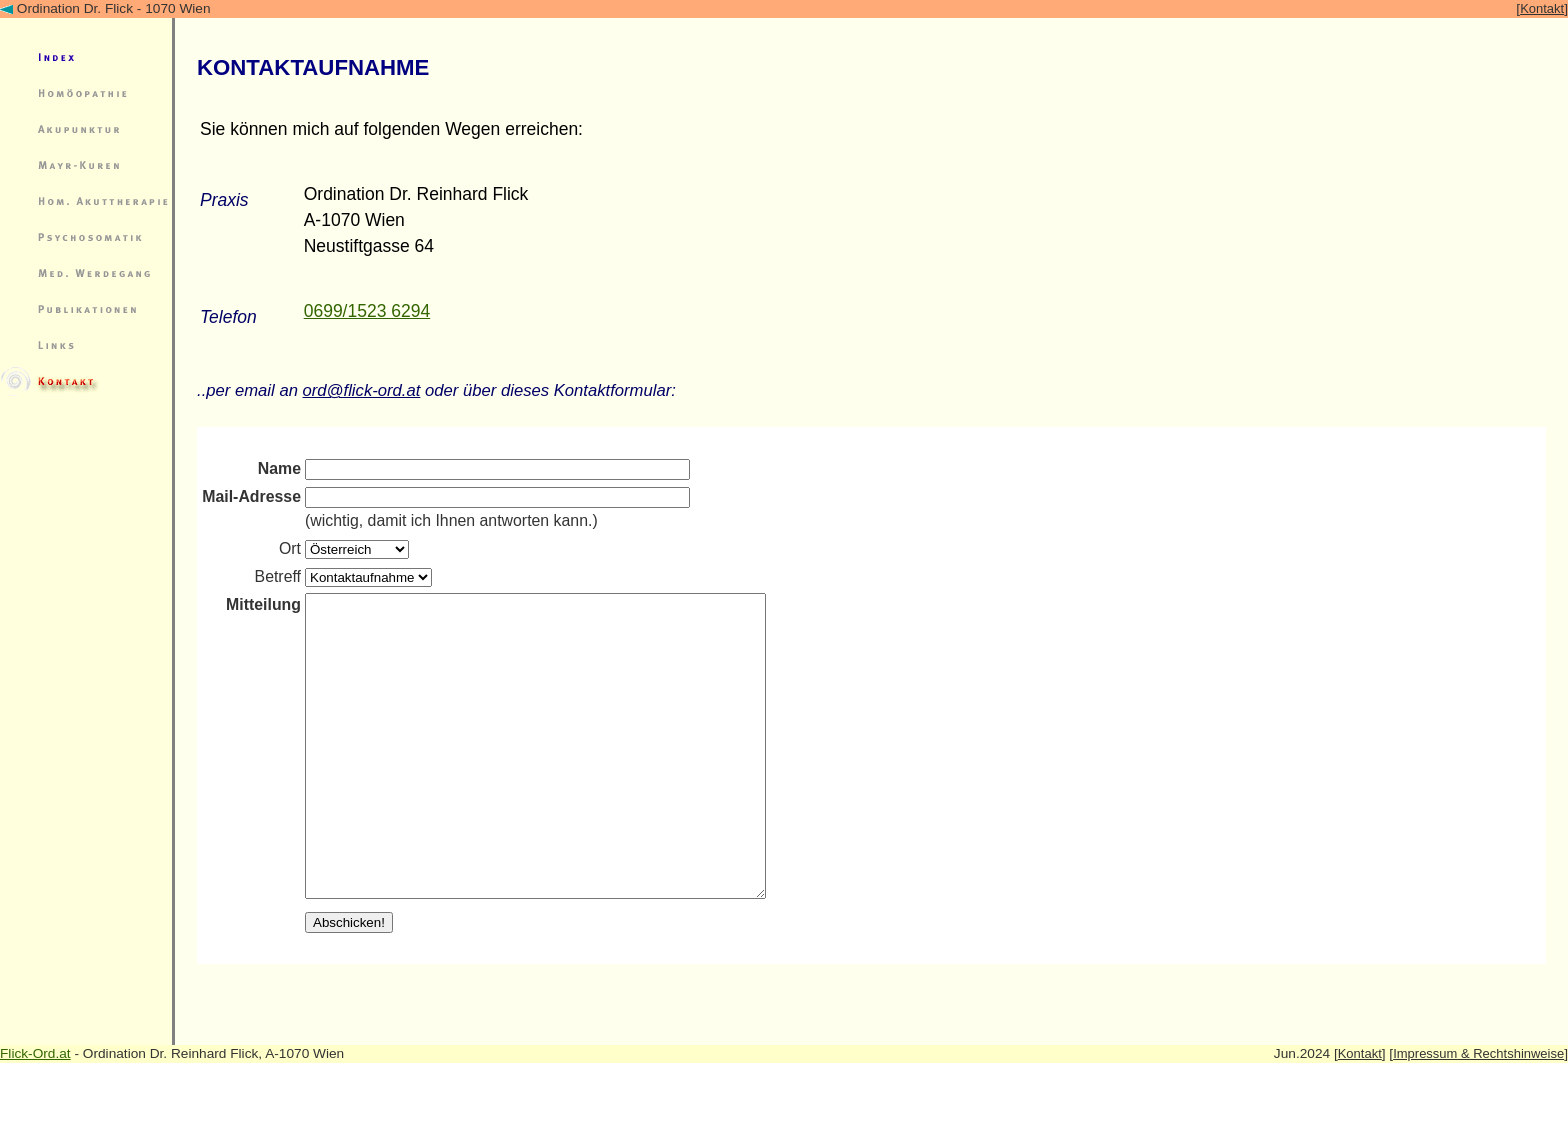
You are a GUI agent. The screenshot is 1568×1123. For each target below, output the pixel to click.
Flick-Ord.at (35, 1113)
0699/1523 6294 (367, 311)
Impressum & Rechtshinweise (1478, 1113)
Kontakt (1542, 8)
